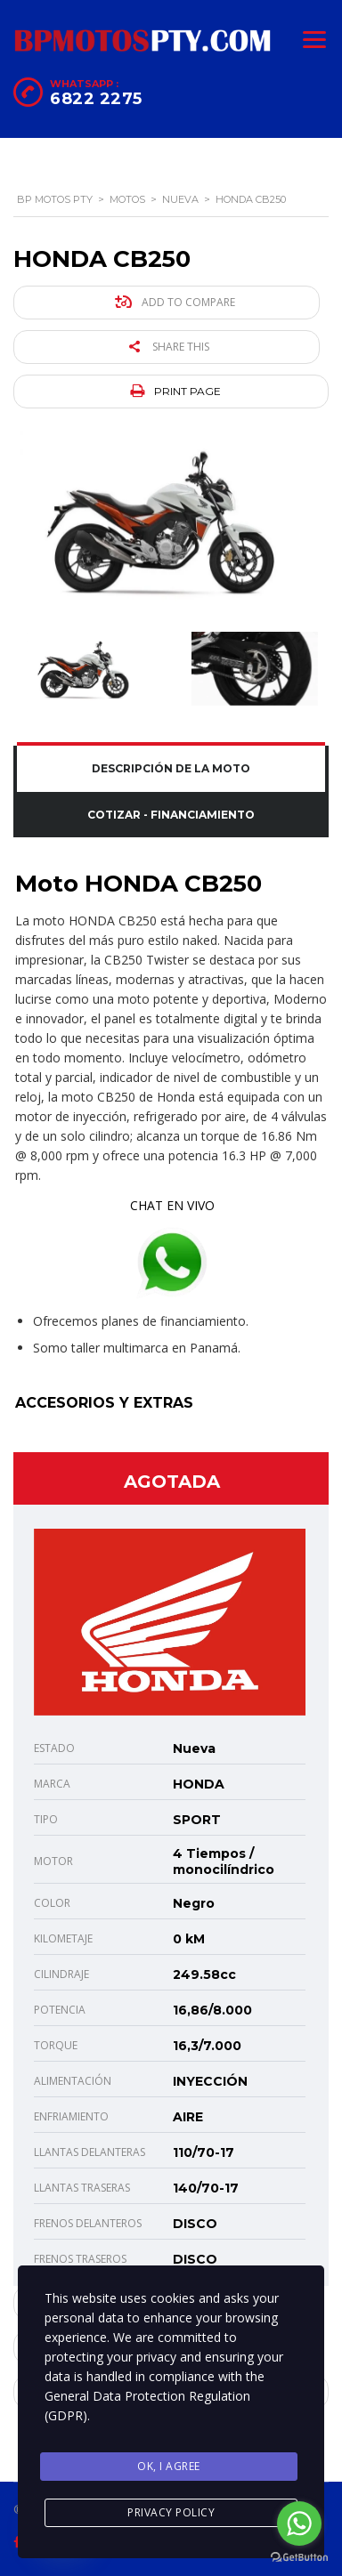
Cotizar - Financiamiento (171, 814)
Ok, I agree (168, 2466)
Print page (175, 391)
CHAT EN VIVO (172, 1205)
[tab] (171, 769)
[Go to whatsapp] (299, 2523)
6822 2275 (96, 99)
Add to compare (175, 302)
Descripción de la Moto (171, 768)
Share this (169, 346)
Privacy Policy (171, 2512)
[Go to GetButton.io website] (299, 2558)
